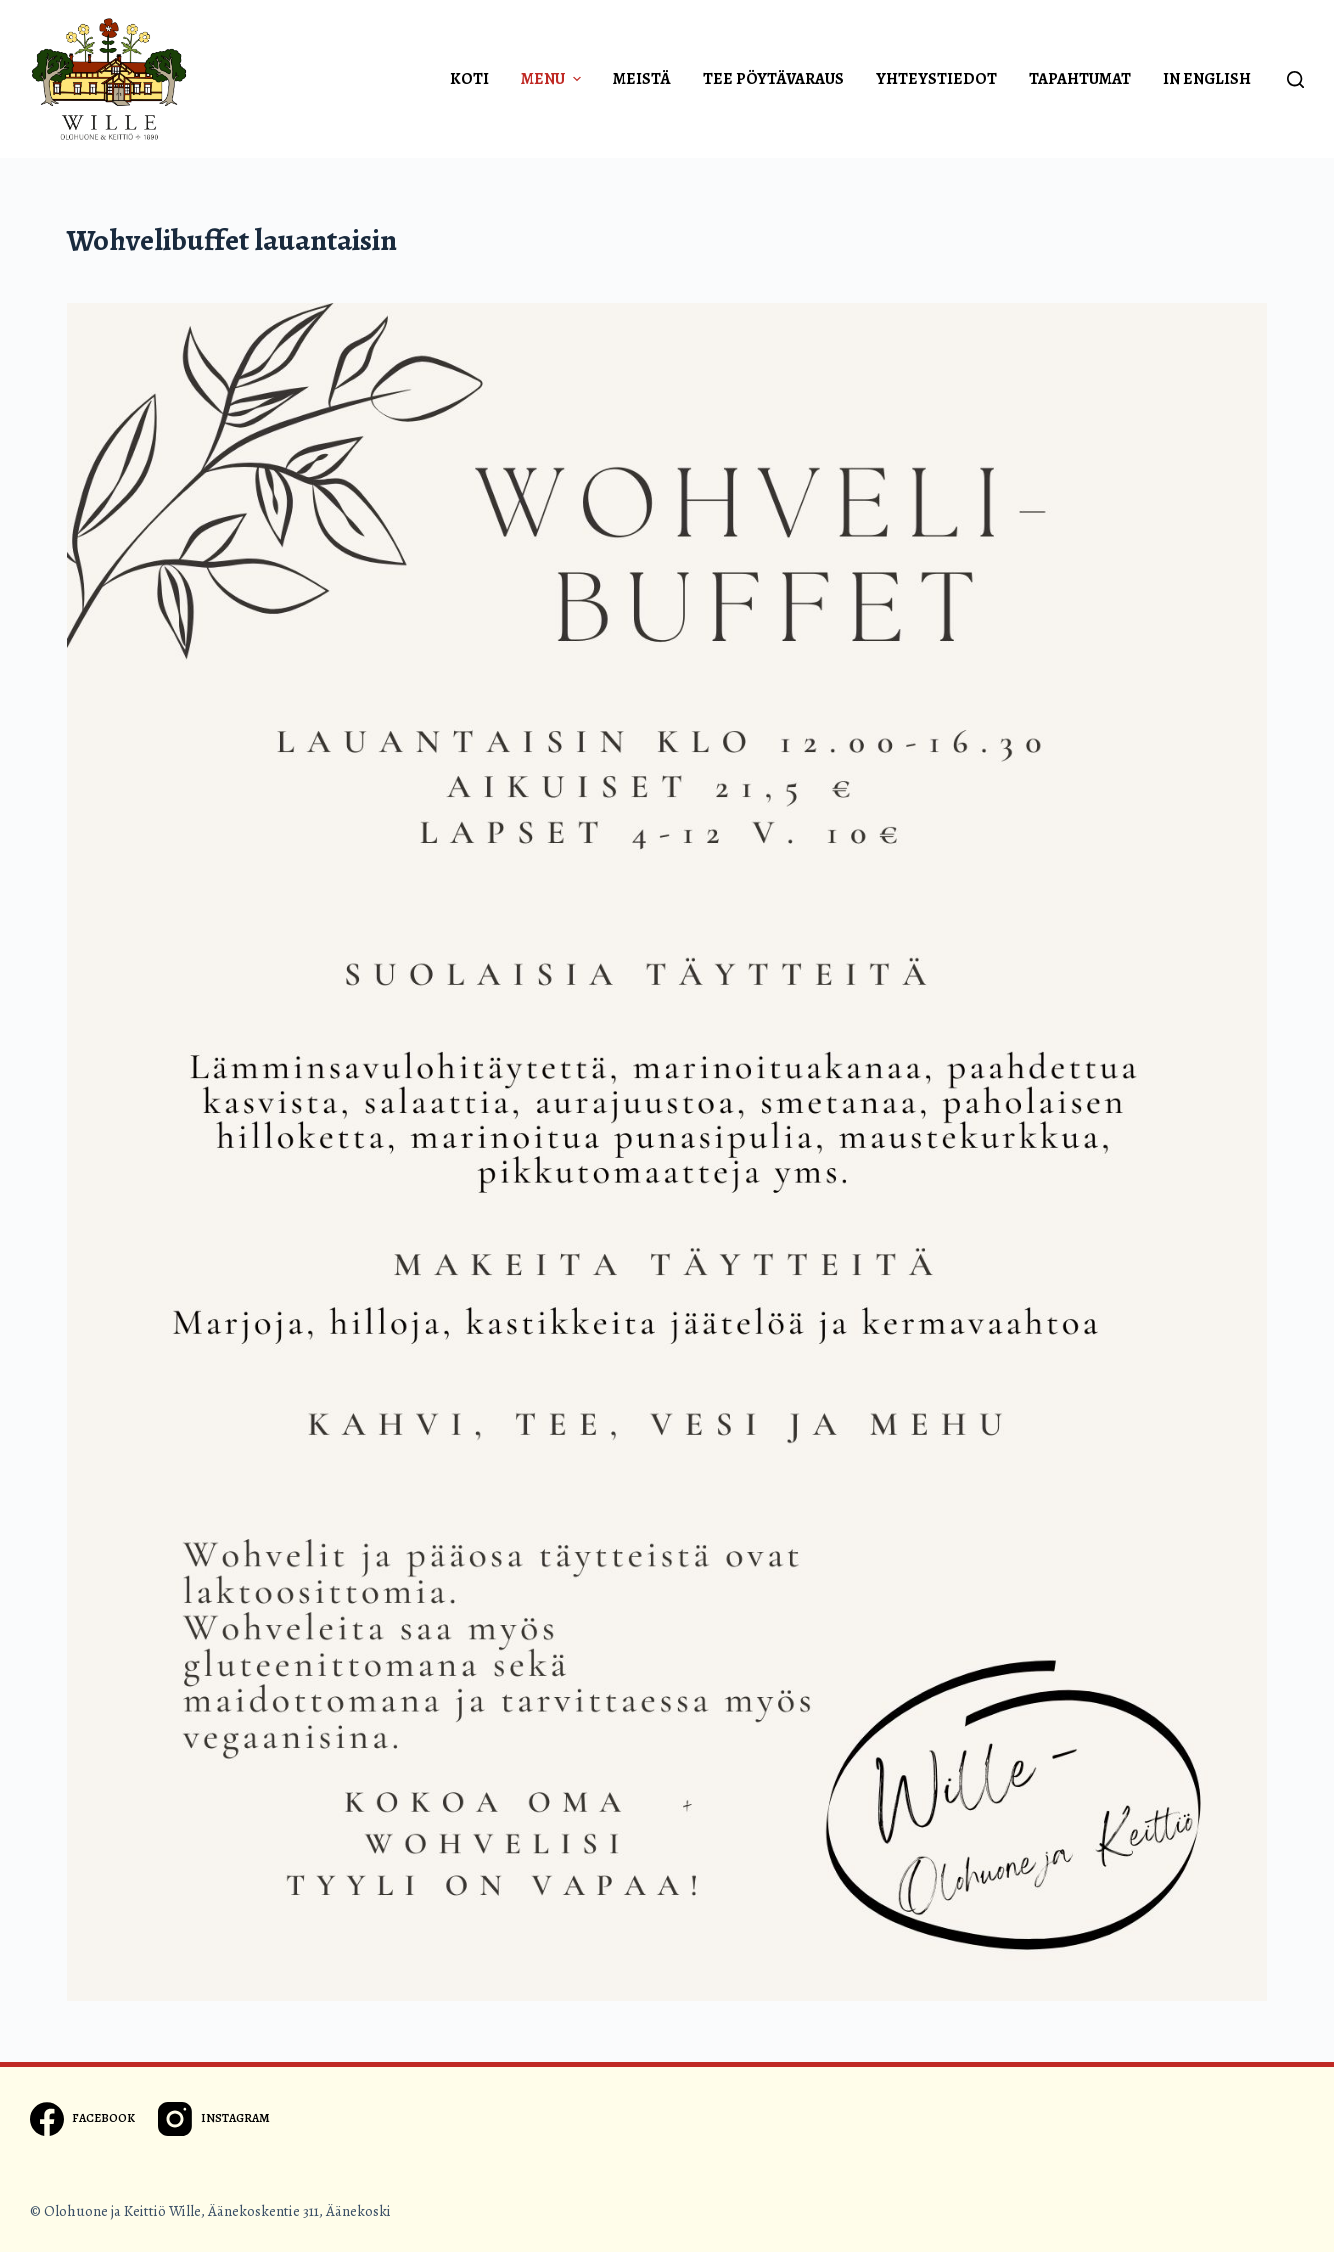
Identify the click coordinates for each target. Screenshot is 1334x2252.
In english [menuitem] (1207, 79)
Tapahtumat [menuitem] (1080, 79)
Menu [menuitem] (553, 79)
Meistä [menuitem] (642, 79)
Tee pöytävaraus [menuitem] (773, 79)
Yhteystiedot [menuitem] (936, 79)
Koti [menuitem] (469, 79)
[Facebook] (82, 2119)
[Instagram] (213, 2119)
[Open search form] (1295, 79)
